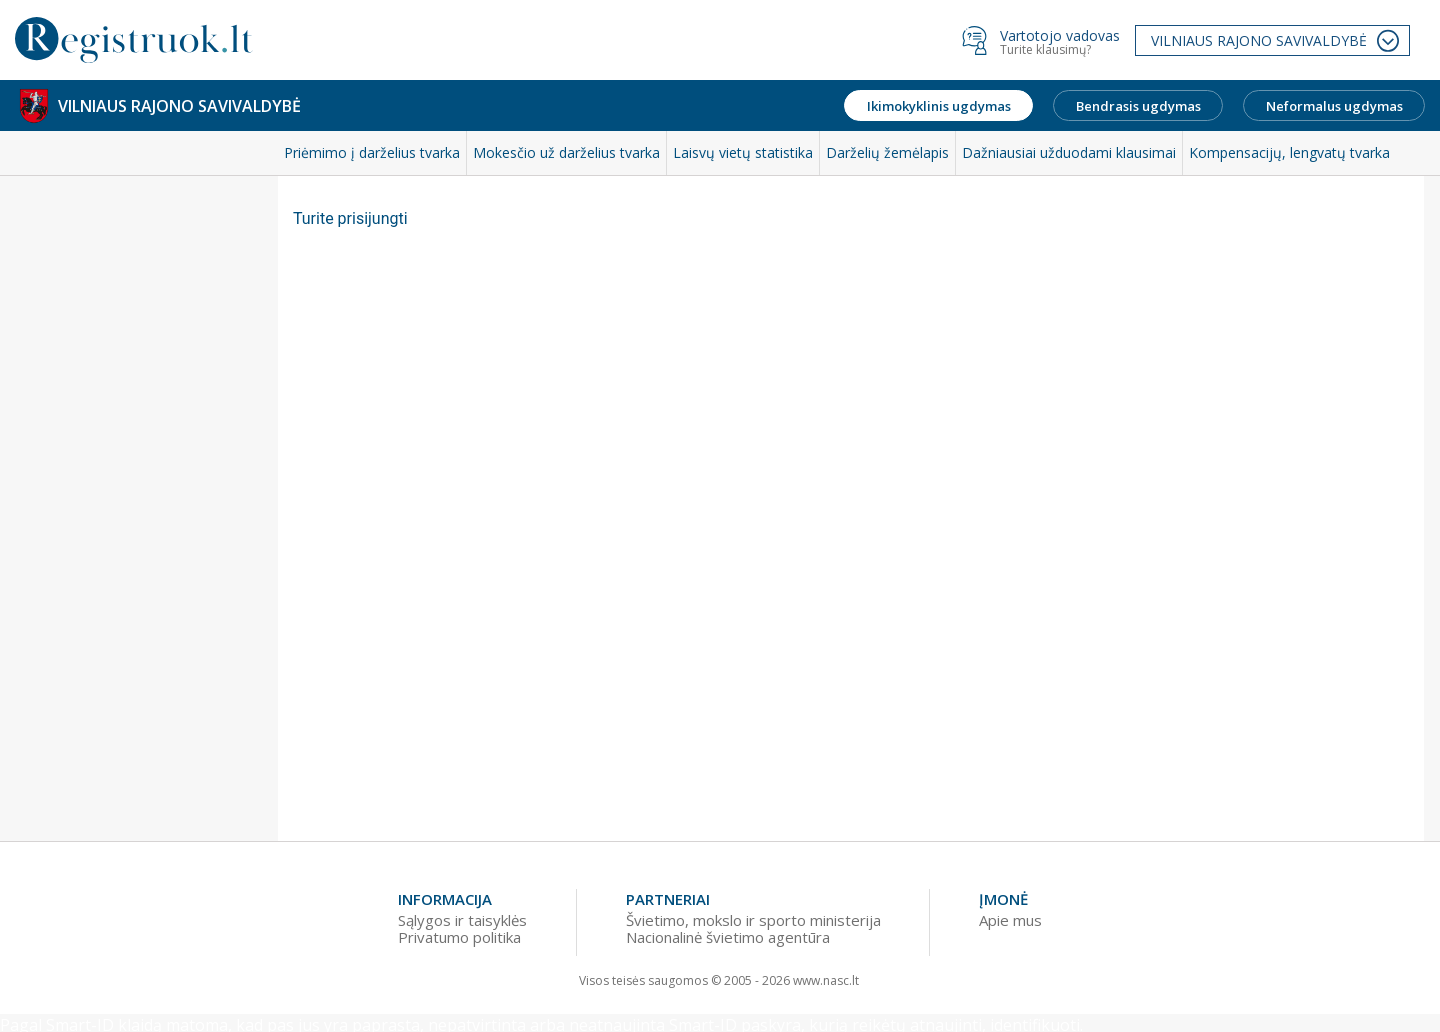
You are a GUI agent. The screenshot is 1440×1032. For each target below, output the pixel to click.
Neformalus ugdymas (1334, 106)
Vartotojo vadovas (1060, 35)
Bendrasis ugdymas (1138, 106)
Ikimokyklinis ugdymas (939, 106)
